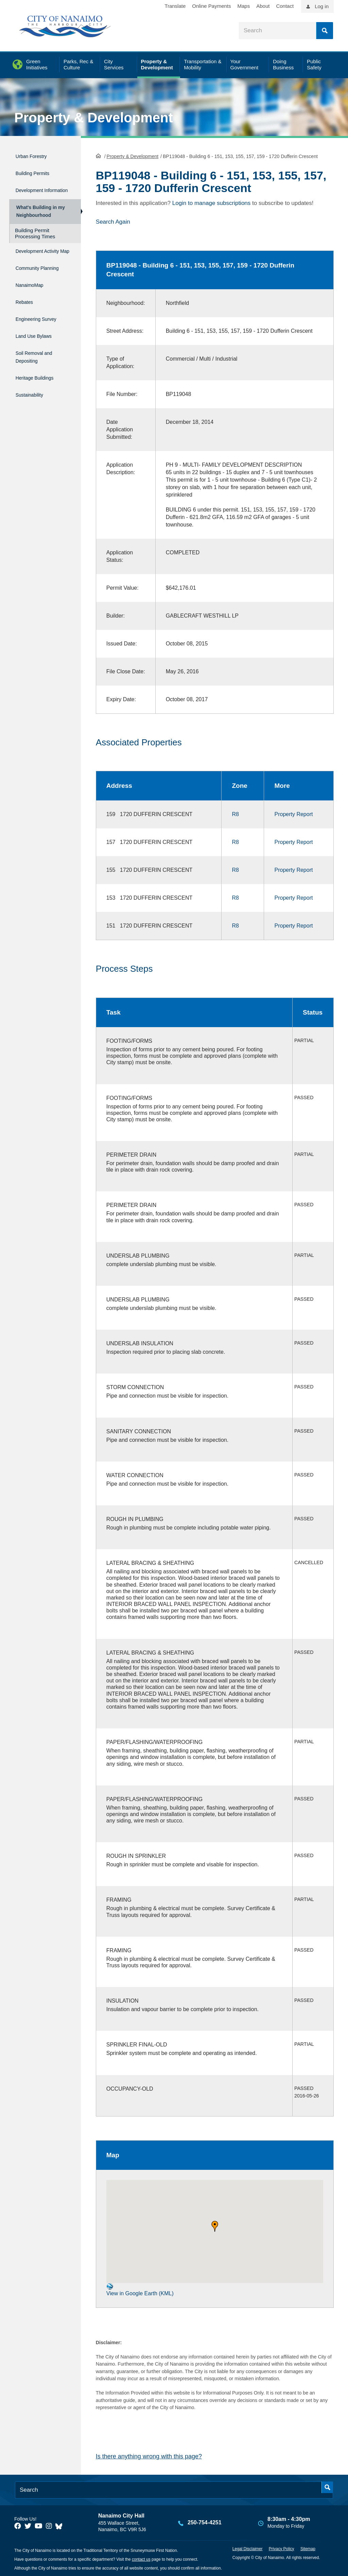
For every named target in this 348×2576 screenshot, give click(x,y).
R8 (235, 813)
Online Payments (211, 6)
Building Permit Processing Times (35, 239)
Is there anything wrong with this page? (149, 2455)
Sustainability (33, 395)
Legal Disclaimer (247, 2547)
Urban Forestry (35, 155)
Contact (285, 6)
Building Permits (37, 169)
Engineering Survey (42, 329)
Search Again (113, 221)
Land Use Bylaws (39, 343)
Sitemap (307, 2547)
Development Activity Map (33, 259)
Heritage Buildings (40, 380)
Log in (322, 6)
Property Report (293, 813)
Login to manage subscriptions (211, 202)
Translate (175, 6)
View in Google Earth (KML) (140, 2289)
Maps (244, 6)
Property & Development (93, 117)
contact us (141, 2558)
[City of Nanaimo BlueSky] (60, 2525)
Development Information (33, 188)
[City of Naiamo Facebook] (17, 2525)
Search (324, 30)
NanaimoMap (33, 300)
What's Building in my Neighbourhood (39, 214)
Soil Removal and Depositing (39, 362)
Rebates (26, 314)
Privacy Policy (281, 2547)
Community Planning (30, 281)
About (262, 6)
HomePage (98, 155)
